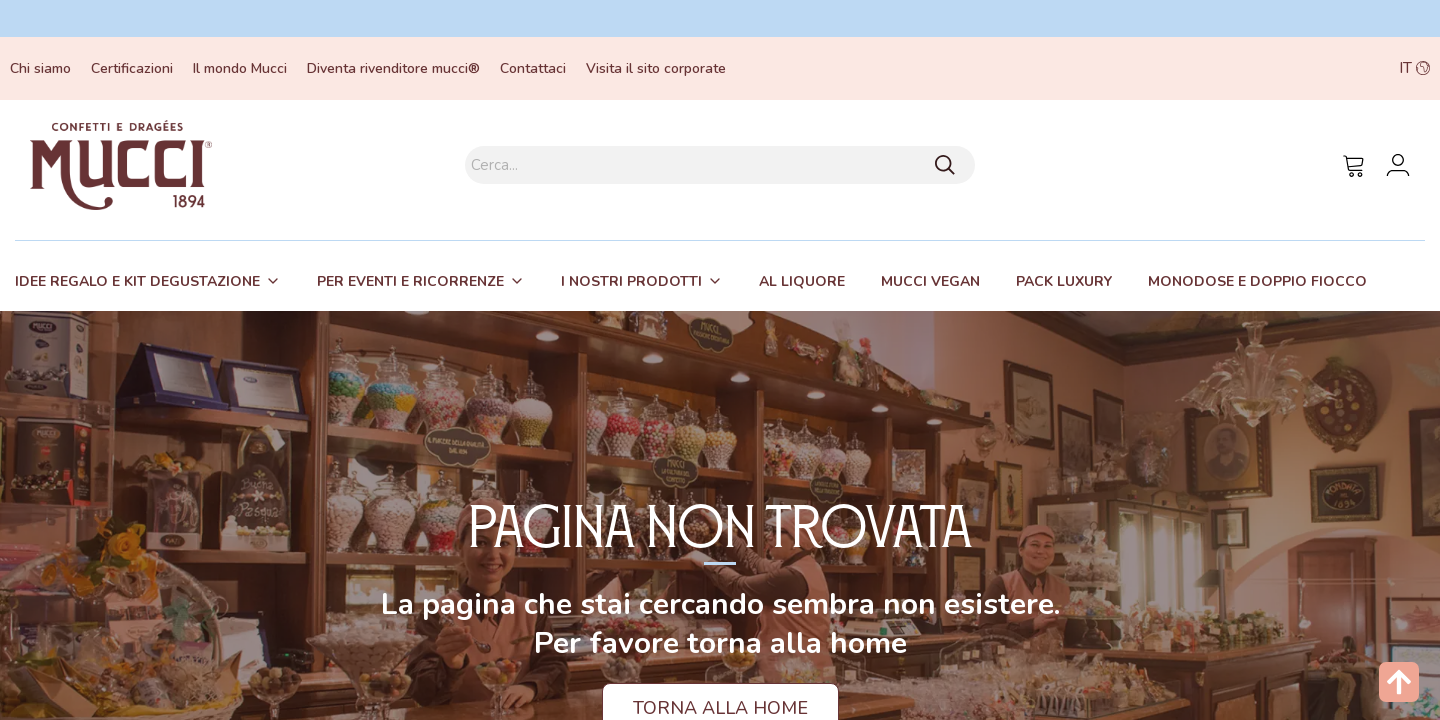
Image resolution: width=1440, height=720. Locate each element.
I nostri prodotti (631, 281)
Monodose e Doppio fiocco (1257, 281)
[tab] (148, 281)
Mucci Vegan (930, 281)
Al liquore (802, 281)
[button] (1290, 68)
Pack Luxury (1064, 281)
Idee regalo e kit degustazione (137, 281)
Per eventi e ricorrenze (410, 281)
